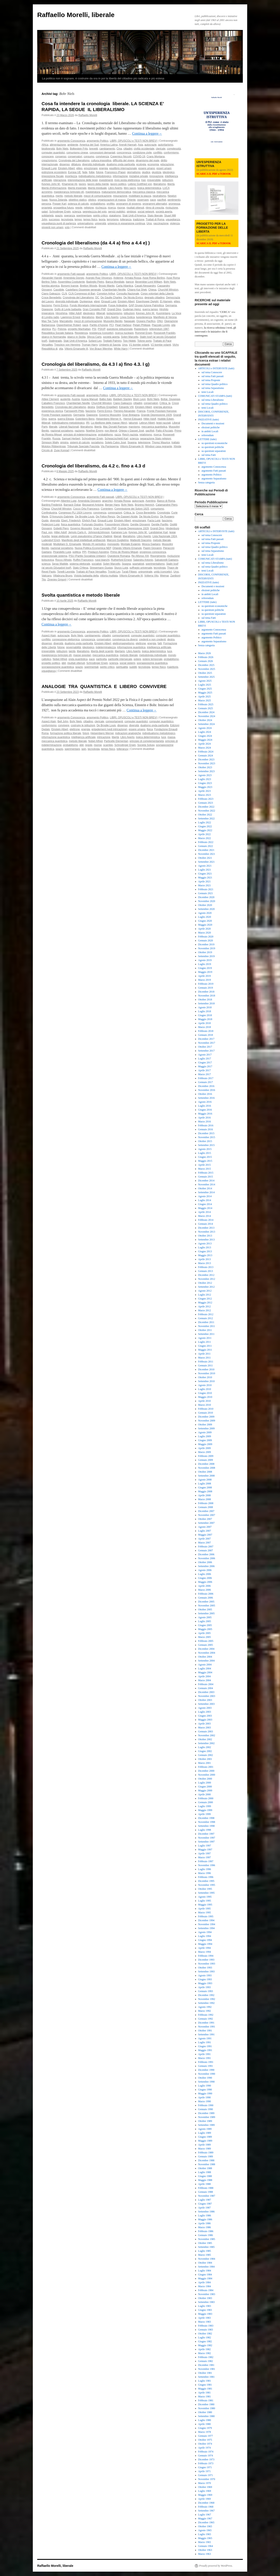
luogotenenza (144, 317)
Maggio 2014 (205, 1208)
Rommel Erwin (143, 332)
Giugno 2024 (205, 735)
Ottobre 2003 (205, 1700)
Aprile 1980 (204, 2424)
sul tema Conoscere (211, 372)
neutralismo (159, 195)
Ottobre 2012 (205, 1282)
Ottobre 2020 (205, 905)
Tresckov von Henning (67, 344)
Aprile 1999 (204, 1814)
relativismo (146, 434)
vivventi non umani (52, 227)
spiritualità (122, 667)
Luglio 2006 (204, 1574)
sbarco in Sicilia (76, 336)
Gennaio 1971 (205, 2475)
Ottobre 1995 (205, 1888)
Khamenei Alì (69, 184)
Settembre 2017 (206, 1050)
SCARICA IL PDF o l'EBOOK (213, 173)
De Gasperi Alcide (127, 516)
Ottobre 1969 (205, 2487)
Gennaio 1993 (205, 1991)
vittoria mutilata (109, 575)
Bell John (63, 721)
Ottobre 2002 (205, 1739)
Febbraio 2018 (206, 1031)
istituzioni (167, 180)
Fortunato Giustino (92, 524)
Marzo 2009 (204, 1452)
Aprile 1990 (204, 2097)
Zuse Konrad (61, 450)
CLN (64, 293)
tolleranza (125, 219)
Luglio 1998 (204, 1829)
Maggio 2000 (205, 1790)
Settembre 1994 (206, 1928)
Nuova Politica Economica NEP (93, 548)
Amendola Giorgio (73, 277)
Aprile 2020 (204, 928)
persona (46, 203)
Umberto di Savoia (110, 344)
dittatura (75, 164)
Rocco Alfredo (63, 559)
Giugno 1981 (205, 2384)
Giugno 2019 (205, 968)
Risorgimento (158, 555)
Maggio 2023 (205, 787)
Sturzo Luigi (121, 567)
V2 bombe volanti (161, 344)
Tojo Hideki (129, 340)
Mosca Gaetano (151, 544)
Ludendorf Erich (51, 540)
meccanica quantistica (154, 426)
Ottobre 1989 (205, 2121)
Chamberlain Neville (114, 289)
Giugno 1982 (205, 2341)
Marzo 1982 (204, 2353)
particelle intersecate (120, 659)
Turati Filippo (129, 571)
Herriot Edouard (132, 418)
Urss (149, 223)
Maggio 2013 (205, 1255)
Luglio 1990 (204, 2085)
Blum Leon (139, 399)
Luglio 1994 (204, 1936)
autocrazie (150, 144)
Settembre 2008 (206, 1475)
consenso (60, 156)
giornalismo (133, 172)
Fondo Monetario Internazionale (88, 305)
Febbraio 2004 (206, 1684)
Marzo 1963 (204, 2553)
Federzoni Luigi (51, 524)
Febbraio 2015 (206, 1172)
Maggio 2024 (205, 739)
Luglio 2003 (204, 1711)
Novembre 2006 (206, 1558)
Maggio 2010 (205, 1397)
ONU (160, 321)
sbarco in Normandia (54, 336)
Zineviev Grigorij (56, 579)
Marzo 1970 (204, 2483)
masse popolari (82, 655)
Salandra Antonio (143, 559)
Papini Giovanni (152, 548)
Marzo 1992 (204, 2010)
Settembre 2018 (206, 1003)
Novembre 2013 (206, 1231)
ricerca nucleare (124, 332)
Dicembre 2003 (206, 1692)
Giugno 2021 (205, 873)
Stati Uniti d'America (134, 215)
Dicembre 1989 (206, 2113)
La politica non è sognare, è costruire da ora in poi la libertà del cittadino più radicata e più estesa (103, 78)
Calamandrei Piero (166, 504)
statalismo (115, 215)
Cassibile (58, 289)
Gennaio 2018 (205, 1034)
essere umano (146, 168)
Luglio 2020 (204, 916)
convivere (63, 725)
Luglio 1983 (204, 2306)
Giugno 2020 (205, 920)
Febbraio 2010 (206, 1408)
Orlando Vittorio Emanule (127, 548)
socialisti (97, 563)
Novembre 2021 (206, 853)
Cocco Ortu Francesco (86, 508)
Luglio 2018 (204, 1011)
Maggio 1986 (205, 2219)
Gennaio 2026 (205, 661)
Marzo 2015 (204, 1168)
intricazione (103, 737)
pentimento (174, 199)
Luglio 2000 (204, 1782)
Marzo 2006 (204, 1589)
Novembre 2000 (206, 1774)
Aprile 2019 (204, 975)
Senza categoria (206, 482)
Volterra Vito (151, 575)
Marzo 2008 (204, 1499)
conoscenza (88, 639)
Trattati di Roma (155, 219)
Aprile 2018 (204, 1023)
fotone (99, 172)
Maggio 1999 (205, 1810)
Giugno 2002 (205, 1751)
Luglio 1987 (204, 2199)
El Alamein (166, 301)
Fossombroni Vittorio (117, 524)
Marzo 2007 (204, 1542)
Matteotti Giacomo (140, 540)
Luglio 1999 (204, 1806)
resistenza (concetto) (101, 332)
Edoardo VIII (126, 407)
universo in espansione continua (126, 223)
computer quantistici (53, 152)
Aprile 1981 (204, 2392)
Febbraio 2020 (206, 936)
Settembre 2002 (206, 1743)
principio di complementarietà (147, 741)
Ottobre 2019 (205, 952)
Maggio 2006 (205, 1581)
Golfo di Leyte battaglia (67, 309)
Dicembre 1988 (206, 2160)
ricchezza (101, 207)
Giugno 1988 (205, 2176)
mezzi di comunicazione (98, 195)
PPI (84, 552)
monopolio (113, 544)
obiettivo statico (77, 199)
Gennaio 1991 (205, 2065)
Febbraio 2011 (205, 1361)
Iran (143, 180)
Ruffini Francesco (83, 559)
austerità (65, 399)
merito (59, 195)
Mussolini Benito (112, 321)
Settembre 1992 (206, 2003)
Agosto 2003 (205, 1707)
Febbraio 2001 (206, 1766)
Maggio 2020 (205, 924)
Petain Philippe (141, 325)
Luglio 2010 (204, 1389)
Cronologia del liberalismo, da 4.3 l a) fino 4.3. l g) (96, 364)
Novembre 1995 (206, 1884)
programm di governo (128, 203)
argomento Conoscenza (71, 140)
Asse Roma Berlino (153, 277)
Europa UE (74, 172)
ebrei (97, 301)
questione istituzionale (120, 329)
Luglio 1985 (204, 2250)
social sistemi (127, 663)
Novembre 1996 (206, 1865)
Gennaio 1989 (205, 2156)
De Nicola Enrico (133, 297)
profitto (111, 203)
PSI (94, 329)
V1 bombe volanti (139, 344)
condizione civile (142, 152)
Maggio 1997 (205, 1849)
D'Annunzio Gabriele (62, 516)
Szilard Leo (95, 340)
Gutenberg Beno (84, 418)
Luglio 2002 (204, 1747)
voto (67, 227)
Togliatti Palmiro (112, 340)
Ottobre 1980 (205, 2412)
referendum (207, 435)
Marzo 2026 (204, 653)
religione (89, 207)
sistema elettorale (80, 563)
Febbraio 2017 (206, 1078)
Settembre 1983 (206, 2302)
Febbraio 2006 (206, 1593)
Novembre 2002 (206, 1735)
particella (101, 659)
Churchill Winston (168, 289)
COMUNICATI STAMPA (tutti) (215, 395)
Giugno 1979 (205, 2428)
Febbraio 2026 (206, 657)
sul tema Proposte (210, 380)
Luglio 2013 (204, 1247)
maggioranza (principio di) (69, 191)
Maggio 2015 (205, 1160)
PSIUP (101, 329)
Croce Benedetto (51, 297)
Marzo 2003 (204, 1727)
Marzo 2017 (204, 1074)
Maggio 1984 (205, 2278)
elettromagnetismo (123, 643)
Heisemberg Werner (102, 733)
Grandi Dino (114, 309)
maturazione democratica (116, 191)
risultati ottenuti (135, 207)
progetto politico (51, 663)
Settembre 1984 (206, 2266)
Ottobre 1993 (205, 1967)
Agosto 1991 (205, 2038)
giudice (146, 172)
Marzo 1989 (204, 2148)
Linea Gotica (127, 317)
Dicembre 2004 (206, 1648)
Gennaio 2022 (205, 846)
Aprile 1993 (204, 1987)
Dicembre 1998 (206, 1818)
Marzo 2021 (204, 885)
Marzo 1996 (204, 1873)
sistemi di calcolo (80, 442)
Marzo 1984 (204, 2286)
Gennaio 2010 (205, 1412)
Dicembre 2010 (206, 1369)
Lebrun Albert (147, 422)
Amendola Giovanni (89, 500)
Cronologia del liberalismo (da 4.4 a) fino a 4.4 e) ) (96, 242)
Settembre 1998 (206, 1825)
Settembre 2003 (206, 1703)
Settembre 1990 (206, 2081)
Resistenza (81, 332)
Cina (119, 148)
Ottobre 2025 (205, 672)
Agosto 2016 (205, 1101)
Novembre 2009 (206, 1420)
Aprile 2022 (204, 834)
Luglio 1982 (204, 2337)
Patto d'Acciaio (164, 430)
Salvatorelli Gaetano (166, 559)
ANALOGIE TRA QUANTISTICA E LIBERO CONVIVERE (104, 686)
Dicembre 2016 (206, 1086)
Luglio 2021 (204, 869)
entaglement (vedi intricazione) (109, 729)
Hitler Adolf (75, 313)
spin (83, 749)
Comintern (107, 508)
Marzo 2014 (204, 1215)
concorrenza (124, 152)
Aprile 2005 (204, 1633)
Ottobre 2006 (205, 1562)
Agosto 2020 (205, 912)
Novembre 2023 (206, 763)
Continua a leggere (147, 133)
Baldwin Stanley (122, 399)
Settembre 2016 (206, 1097)
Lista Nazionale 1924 (164, 536)
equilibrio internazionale (123, 168)
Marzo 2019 (204, 979)
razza (117, 434)
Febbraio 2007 (206, 1546)
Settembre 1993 (206, 1971)
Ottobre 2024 (205, 720)
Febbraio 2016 (206, 1125)
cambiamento (107, 148)
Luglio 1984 (204, 2270)
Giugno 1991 (205, 2046)
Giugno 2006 (205, 1578)
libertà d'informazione (54, 188)
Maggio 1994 (205, 1943)
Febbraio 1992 (206, 2014)
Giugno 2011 (205, 1345)
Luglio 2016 (204, 1105)
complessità (174, 148)
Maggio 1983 (205, 2313)
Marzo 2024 (204, 747)
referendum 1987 (159, 329)
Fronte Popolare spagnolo (57, 414)
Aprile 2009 (204, 1448)
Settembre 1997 (206, 1841)
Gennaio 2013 (205, 1271)
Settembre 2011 (206, 1334)
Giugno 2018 (205, 1015)
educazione (167, 164)
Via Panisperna (110, 446)
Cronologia (163, 512)
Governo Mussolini (110, 414)
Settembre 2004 (206, 1660)
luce (169, 651)
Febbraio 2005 (206, 1640)
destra (91, 407)
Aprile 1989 (204, 2144)
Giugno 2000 (205, 1786)
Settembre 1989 (206, 2125)
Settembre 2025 (206, 676)
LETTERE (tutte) (207, 439)
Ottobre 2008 (205, 1471)
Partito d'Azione (98, 325)
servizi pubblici (116, 211)
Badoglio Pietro (95, 281)
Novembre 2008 (206, 1467)
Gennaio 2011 (205, 1365)
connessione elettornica (66, 639)
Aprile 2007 (204, 1538)
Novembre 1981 (206, 2368)
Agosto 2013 (205, 1243)
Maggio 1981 (205, 2388)
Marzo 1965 (204, 2542)
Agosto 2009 (205, 1432)
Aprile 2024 (204, 743)
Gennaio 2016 (205, 1129)
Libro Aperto (115, 188)
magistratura (93, 191)
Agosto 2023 (205, 775)
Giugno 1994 (205, 1940)
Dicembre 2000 (206, 1770)
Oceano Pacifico (145, 321)
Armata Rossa (132, 277)
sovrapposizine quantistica (152, 663)
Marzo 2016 (204, 1121)
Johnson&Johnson (99, 532)
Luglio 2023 (204, 779)
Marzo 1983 (204, 2321)
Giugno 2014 (205, 1204)
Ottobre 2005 (205, 1609)
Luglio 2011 (204, 1341)
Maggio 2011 (205, 1349)
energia (103, 168)
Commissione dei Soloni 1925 (131, 508)
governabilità (73, 647)
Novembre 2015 (206, 1137)
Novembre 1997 (206, 1837)
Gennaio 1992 (205, 2018)
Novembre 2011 (206, 1326)
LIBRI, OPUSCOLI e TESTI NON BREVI (133, 140)
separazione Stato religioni (155, 438)
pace (153, 199)
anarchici (107, 500)
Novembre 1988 (206, 2164)
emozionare (91, 168)
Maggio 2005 (205, 1629)
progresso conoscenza (153, 552)
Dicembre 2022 (206, 806)
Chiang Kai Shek (137, 289)
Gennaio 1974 (205, 2455)
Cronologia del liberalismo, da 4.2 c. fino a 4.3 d (93, 465)
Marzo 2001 (204, 1762)
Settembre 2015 (206, 1145)
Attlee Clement (50, 399)
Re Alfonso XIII (140, 555)
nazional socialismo (62, 430)
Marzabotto (66, 321)
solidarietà (48, 215)
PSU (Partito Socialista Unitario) (87, 555)
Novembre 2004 (206, 1652)
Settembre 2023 (206, 771)
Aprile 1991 (204, 2054)
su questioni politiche (212, 447)
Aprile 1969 (204, 2498)
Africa (45, 144)
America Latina (109, 144)
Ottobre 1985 (205, 2243)
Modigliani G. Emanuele (67, 544)
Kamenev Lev (119, 532)
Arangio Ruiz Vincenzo (99, 277)
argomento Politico (97, 140)
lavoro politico (118, 184)
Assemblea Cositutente (71, 281)
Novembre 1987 (206, 2195)
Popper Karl (59, 203)
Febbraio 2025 (206, 704)
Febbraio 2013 (206, 1267)
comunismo (157, 508)
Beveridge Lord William (148, 281)
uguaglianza (173, 219)
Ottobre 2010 (205, 1377)
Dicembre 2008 (206, 1463)
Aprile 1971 (204, 2471)
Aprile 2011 (204, 1353)
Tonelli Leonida (66, 571)
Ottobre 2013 (205, 1235)
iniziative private (138, 176)
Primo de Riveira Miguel (124, 552)
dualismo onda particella (121, 164)
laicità (72, 651)
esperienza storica (52, 411)
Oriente (131, 199)
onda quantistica (78, 659)
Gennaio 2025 (205, 708)
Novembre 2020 (206, 901)
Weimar (164, 575)
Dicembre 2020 (206, 897)
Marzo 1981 (204, 2396)
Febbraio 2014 (206, 1219)
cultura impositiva (101, 160)
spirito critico (100, 215)
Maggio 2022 (205, 830)
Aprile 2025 (204, 696)
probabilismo (97, 203)
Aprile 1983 (204, 2317)
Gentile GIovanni (140, 524)
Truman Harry (90, 344)
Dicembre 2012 (206, 1275)
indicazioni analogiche (128, 733)
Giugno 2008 (205, 1487)
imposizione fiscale (53, 176)
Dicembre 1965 (206, 2522)
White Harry (121, 348)
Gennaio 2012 (205, 1318)
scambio (108, 745)
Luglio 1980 (204, 2420)
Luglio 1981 (204, 2380)
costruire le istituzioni (83, 725)
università (100, 223)
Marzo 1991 (204, 2058)
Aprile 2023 (204, 790)
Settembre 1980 (206, 2416)
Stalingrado (55, 340)
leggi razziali (163, 422)
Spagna (132, 442)
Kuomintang (163, 313)
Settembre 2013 (206, 1239)
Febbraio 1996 (206, 1877)
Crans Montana (155, 156)
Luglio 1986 (204, 2215)
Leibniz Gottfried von (140, 184)
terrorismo (113, 219)
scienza (76, 211)
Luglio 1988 (204, 2172)
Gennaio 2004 (205, 1688)
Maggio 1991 (205, 2050)
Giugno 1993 (205, 1979)
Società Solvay (146, 745)
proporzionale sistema (54, 555)
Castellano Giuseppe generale (83, 289)
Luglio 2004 (204, 1668)
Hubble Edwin (166, 418)
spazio (59, 215)
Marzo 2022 (204, 838)
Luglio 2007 (204, 1530)
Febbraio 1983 (206, 2325)
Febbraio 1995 (206, 1916)
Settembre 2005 (206, 1613)
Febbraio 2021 (206, 889)
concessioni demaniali (102, 152)
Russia (56, 438)
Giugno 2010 (205, 1393)
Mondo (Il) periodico (94, 544)
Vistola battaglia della (86, 575)
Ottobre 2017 (205, 1046)
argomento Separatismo (213, 478)
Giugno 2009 (205, 1440)
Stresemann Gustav (101, 567)
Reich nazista (130, 434)
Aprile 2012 (204, 1306)
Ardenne (118, 277)
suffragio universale (141, 567)
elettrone (141, 643)
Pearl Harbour (123, 325)
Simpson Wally (50, 442)
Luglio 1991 (204, 2042)
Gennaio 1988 (205, 2191)
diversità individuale (93, 164)
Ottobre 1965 (205, 2526)
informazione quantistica (131, 647)
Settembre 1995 (206, 1892)
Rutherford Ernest (121, 559)
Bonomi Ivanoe (70, 285)
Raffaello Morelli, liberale (75, 14)
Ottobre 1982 (205, 2333)
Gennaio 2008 (205, 1507)
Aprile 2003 (204, 1723)
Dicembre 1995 (206, 1881)
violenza (175, 223)
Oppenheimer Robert (68, 325)
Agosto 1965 (205, 2530)
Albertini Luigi (68, 500)
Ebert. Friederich (71, 520)
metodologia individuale (152, 655)
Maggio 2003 (205, 1719)
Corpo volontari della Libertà (157, 293)
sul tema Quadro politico (214, 384)
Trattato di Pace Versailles (91, 571)
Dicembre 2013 (206, 1227)
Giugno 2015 (205, 1156)
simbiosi (131, 211)
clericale (160, 148)
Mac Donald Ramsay (115, 426)
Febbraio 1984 (206, 2290)
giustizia (156, 172)
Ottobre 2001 (205, 1759)
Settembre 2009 (206, 1428)
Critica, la (164, 403)
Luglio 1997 (204, 1845)
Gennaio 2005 (205, 1644)
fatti (160, 643)
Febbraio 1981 (206, 2400)
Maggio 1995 (205, 1904)
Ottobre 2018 (205, 999)
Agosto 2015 (205, 1149)
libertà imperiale (77, 188)
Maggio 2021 (205, 877)
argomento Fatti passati (71, 273)
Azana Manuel (89, 399)
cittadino (88, 721)
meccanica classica (144, 191)
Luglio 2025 (204, 684)
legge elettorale (60, 536)
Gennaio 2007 (205, 1550)
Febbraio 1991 (206, 2062)
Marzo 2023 (204, 794)
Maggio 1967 (205, 2518)
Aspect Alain (49, 635)
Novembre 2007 (206, 1515)
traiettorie (172, 667)
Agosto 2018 (205, 1007)
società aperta (164, 211)
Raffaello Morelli (87, 115)
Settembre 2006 (206, 1566)
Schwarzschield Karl (116, 438)
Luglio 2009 (204, 1436)
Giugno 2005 (205, 1625)
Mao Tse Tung (50, 321)
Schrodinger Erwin (60, 211)
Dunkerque (86, 301)
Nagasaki (129, 321)
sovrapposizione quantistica (58, 667)
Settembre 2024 (206, 724)
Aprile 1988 (204, 2184)
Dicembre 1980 (206, 2404)
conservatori (75, 156)
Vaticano (47, 575)
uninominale (145, 571)
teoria (102, 219)
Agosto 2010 (205, 1385)
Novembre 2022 (206, 810)
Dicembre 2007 (206, 1511)
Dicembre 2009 (206, 1416)
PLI (54, 329)
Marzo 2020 (204, 932)
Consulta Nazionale (127, 293)
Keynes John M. (51, 184)
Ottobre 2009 (205, 1424)
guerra (52, 418)
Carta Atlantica (124, 285)
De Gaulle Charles (111, 297)
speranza (69, 215)
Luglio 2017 (204, 1058)
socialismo (97, 442)
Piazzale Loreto (161, 325)
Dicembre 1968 (206, 2502)
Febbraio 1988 (206, 2187)
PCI (111, 325)
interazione (59, 180)
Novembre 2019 (206, 948)
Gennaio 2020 (205, 940)
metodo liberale (73, 195)
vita (61, 348)
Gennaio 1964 (205, 2546)
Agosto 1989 (205, 2128)
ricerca (112, 207)
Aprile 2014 (204, 1212)
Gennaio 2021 (205, 893)
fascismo (47, 305)
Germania (171, 305)
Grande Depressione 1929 (156, 414)
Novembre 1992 (206, 1999)
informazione (120, 176)
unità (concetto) (163, 571)
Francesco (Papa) (115, 172)
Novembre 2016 (206, 1090)
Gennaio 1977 (205, 2435)
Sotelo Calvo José (115, 442)
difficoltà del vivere (124, 160)
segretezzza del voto (94, 211)
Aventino (150, 500)
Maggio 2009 (205, 1444)
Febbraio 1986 (206, 2231)
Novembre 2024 (206, 716)
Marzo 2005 (204, 1637)
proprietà (47, 207)
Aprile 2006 (204, 1585)
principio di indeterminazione (79, 434)
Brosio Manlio (107, 285)
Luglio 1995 (204, 1900)
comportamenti (121, 635)
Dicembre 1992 (206, 1995)
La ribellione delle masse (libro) (109, 422)
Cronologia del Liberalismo (73, 160)
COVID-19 (139, 156)
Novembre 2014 (206, 1184)
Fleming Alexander (124, 411)
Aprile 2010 (204, 1400)
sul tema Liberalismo (212, 399)
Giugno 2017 (205, 1062)
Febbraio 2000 (206, 1798)
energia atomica (162, 407)
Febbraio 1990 (206, 2105)
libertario (120, 651)
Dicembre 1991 (206, 2022)
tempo (78, 219)
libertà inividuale (97, 188)
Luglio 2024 (204, 731)
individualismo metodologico (95, 176)
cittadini (127, 148)
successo (54, 219)
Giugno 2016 (205, 1109)
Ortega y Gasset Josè (131, 430)
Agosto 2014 (205, 1196)
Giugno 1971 (205, 2467)
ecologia (141, 164)
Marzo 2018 (204, 1027)
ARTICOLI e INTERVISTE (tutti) (216, 368)
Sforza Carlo (94, 336)
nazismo (79, 430)
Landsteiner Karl (158, 532)
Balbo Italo (105, 399)
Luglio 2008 (204, 1483)
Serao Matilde (60, 563)
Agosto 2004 (205, 1664)
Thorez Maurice (161, 442)
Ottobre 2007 (205, 1519)
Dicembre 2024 (206, 712)
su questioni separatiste (213, 451)
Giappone (47, 309)
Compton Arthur (106, 293)
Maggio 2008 (205, 1491)
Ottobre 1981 (205, 2372)
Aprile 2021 (204, 881)
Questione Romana (118, 555)
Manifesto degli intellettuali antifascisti (83, 540)
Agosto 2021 (205, 865)
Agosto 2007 (205, 1526)
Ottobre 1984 (205, 2262)
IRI (87, 422)
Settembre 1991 (206, 2034)
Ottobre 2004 (205, 1656)
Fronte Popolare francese (162, 411)
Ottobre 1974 (205, 2443)
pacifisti (161, 199)
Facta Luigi (153, 520)
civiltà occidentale (144, 148)
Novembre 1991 (206, 2026)
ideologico (169, 172)
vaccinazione (160, 223)
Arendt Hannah (128, 144)
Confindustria (49, 512)
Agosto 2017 (205, 1054)
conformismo (171, 152)
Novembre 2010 (206, 1373)
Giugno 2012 (205, 1298)
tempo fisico (90, 219)
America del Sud (89, 144)
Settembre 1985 (206, 2247)
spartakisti (138, 563)
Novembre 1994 (206, 1924)
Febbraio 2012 (206, 1314)
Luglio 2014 (204, 1200)
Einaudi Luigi (49, 168)
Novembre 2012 (206, 1278)
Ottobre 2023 (205, 767)
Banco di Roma (166, 500)
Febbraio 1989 (206, 2152)
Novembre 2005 (206, 1605)
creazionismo (49, 160)
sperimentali (91, 667)
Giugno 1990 (205, 2089)
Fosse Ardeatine (117, 305)
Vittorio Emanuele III (76, 348)
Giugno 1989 (205, 2136)
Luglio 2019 (204, 964)
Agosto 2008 (205, 1479)
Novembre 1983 (206, 2294)
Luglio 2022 (204, 822)
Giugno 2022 (205, 826)
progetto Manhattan (79, 329)
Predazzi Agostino (98, 552)
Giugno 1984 (205, 2274)
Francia (141, 411)
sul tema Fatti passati (212, 376)
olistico (92, 199)
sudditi (133, 667)
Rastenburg (141, 329)
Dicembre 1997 (206, 1833)
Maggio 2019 (205, 972)
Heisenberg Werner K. (109, 418)
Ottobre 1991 (205, 2030)
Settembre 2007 (206, 1522)
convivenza (102, 156)
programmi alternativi (155, 203)
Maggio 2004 (205, 1672)
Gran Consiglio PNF (94, 309)
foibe (91, 172)
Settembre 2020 (206, 909)
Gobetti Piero (61, 528)
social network (146, 211)
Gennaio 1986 (205, 2235)
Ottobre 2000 (205, 1778)
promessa (174, 203)
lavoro (82, 184)
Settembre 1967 (206, 2510)
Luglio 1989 (204, 2132)
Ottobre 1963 (205, 2550)
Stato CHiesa (80, 567)
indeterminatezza (106, 647)
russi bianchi (102, 559)
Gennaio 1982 (205, 2361)
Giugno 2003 (205, 1715)
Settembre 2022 (206, 818)
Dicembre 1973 (206, 2459)
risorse (121, 207)
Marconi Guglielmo (118, 540)
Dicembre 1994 (206, 1920)
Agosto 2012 (205, 1290)
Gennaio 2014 (205, 1223)
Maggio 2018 (205, 1019)
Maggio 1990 (205, 2093)
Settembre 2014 (206, 1192)
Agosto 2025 (205, 680)
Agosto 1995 (205, 1896)
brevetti (93, 148)
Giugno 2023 (205, 783)
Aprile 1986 (204, 2223)
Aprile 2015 (204, 1164)
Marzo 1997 (204, 1857)
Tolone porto (144, 340)
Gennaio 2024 (205, 755)
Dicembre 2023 (206, 759)
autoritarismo (165, 144)
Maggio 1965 (205, 2538)
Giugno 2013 (205, 1251)
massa (171, 737)
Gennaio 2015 (205, 1176)
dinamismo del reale (147, 160)
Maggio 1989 (205, 2140)
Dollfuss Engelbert (106, 407)
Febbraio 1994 (206, 1955)
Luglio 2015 (204, 1153)
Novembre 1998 (206, 1822)
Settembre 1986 (206, 2211)
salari (45, 211)
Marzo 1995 (204, 1912)
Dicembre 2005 (206, 1601)
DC (97, 297)
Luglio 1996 (204, 1869)
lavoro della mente (98, 184)
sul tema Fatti (208, 454)
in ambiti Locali (209, 431)
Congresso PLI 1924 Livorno (75, 512)
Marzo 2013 (204, 1263)
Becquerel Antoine (92, 504)
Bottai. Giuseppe (170, 399)
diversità (55, 520)
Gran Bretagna (131, 414)
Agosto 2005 (205, 1617)
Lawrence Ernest (70, 317)
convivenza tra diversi (125, 639)
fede (84, 172)
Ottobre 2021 (205, 857)
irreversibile (154, 180)
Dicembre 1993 (206, 1959)
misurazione (120, 195)
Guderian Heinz (132, 309)
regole (78, 207)
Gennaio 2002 (205, 1755)
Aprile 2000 (204, 1794)
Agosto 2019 (205, 960)
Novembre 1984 (206, 2258)
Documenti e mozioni (212, 423)
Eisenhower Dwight (147, 301)
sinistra (64, 442)
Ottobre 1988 (205, 2168)
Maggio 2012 (205, 1302)
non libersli (111, 430)
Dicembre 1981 (206, 2365)
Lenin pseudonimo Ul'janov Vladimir (91, 536)
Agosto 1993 (205, 1975)
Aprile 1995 (204, 1908)
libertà (171, 184)
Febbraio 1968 (206, 2506)
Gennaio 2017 (205, 1082)
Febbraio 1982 (206, 2357)
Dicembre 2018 (206, 991)
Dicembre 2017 (206, 1038)
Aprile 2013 (204, 1259)
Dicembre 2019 (206, 944)
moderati (47, 544)
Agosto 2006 (205, 1570)
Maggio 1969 (205, 2494)
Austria (76, 399)
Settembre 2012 (206, 1286)
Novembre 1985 (206, 2239)
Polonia (62, 329)
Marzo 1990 (204, 2101)
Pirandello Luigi (62, 552)
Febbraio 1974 (206, 2451)
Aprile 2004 (204, 1676)
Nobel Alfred (60, 659)
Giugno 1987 (205, 2203)
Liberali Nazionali (69, 426)
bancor (130, 281)
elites (79, 168)
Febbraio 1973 (206, 2463)
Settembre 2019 (206, 956)
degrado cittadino (154, 297)
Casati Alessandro (145, 285)
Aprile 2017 (204, 1070)
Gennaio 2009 (205, 1459)
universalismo (85, 223)
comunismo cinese (77, 152)
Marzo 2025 (204, 700)
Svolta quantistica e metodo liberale (81, 594)
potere (137, 659)
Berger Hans (112, 504)
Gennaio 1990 (205, 2109)
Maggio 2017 (205, 1066)
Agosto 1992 (205, 2006)
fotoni (85, 733)
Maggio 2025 (205, 692)
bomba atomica (51, 285)
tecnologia (67, 219)
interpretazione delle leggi (83, 180)
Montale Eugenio (130, 544)
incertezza (71, 176)
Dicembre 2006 (206, 1554)
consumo (89, 156)
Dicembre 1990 (206, 2069)
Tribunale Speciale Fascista (83, 446)
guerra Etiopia (66, 418)
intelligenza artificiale (159, 647)
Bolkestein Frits (79, 148)
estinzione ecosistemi (54, 172)
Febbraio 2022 (206, 842)
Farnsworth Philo (74, 411)
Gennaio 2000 (205, 1802)
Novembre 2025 (206, 669)
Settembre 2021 (206, 861)
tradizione (138, 219)
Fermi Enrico (60, 305)
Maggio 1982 (205, 2345)
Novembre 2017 (206, 1042)
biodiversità (48, 148)
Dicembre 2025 (206, 665)
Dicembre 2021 (206, 850)
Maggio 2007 (205, 1534)
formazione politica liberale (65, 733)
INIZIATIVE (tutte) (208, 419)
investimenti (106, 180)
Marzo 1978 (204, 2431)
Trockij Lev (114, 571)
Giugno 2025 (205, 688)
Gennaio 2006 (205, 1597)
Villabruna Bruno (62, 575)
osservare (143, 199)
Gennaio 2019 (205, 987)
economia (153, 164)
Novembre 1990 (206, 2073)
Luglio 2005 (204, 1621)
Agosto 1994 (205, 1932)
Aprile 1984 (204, 2282)
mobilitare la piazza (140, 195)
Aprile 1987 (204, 2207)
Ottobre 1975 (205, 2439)
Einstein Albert (66, 168)
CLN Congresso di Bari (81, 293)
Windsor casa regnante (158, 446)
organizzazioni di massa (112, 199)
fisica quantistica (70, 524)
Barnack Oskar (72, 504)
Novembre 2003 (206, 1696)
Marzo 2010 (204, 1404)
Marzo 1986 (204, 2227)
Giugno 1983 (205, 2309)
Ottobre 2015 (205, 1141)
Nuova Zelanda (58, 199)
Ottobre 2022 (205, 814)
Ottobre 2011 (205, 1330)
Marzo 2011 (204, 1357)
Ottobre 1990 (205, 2077)
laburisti (133, 422)
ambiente (72, 144)
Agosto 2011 (205, 1337)
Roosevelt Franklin (164, 332)
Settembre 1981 (206, 2376)
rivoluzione (171, 207)
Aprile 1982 (204, 2349)
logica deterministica (149, 188)
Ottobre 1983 (205, 2298)
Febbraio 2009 (206, 1456)
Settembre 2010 (206, 1381)
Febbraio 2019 (206, 983)
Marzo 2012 (204, 1310)
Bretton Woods (88, 285)
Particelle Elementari (116, 741)
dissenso (64, 164)
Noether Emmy (94, 430)
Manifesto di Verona (165, 317)
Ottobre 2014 (205, 1188)
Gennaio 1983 (205, 2329)
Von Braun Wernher (100, 348)
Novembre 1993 (206, 1963)
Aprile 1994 (204, 1947)
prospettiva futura (63, 207)
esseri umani (163, 168)
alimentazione (58, 144)
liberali (117, 536)
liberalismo (159, 184)
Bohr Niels (62, 148)
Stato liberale (155, 215)
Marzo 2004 (204, 1680)
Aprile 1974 (204, 2447)
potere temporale (153, 659)
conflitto (157, 152)
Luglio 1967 (204, 2514)
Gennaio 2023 (205, 802)
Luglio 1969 (204, 2490)
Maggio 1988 (205, 2180)
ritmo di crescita (155, 207)
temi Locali (207, 392)
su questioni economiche (214, 443)
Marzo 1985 (204, 2254)
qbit (63, 663)
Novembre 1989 (206, 2117)
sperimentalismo (155, 563)
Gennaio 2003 (205, 1731)
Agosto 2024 (205, 728)
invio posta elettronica (127, 180)
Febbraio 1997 (206, 1861)
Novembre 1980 (206, 2408)
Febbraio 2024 (206, 751)
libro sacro (130, 188)
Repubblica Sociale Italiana (57, 332)
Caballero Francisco (53, 403)
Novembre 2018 (206, 995)
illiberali (100, 313)
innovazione (156, 176)
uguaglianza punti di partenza (59, 223)
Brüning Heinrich (144, 504)
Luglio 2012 (204, 1294)
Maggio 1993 (205, 1983)
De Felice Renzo (105, 516)
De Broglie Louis (84, 516)
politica (76, 552)
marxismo (134, 426)
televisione (144, 442)
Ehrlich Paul (89, 520)
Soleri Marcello (129, 336)
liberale (53, 426)
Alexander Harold (52, 277)
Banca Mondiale (115, 281)
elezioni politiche (210, 427)
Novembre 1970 (206, 2479)
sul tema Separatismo (212, 388)
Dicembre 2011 (206, 1322)
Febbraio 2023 (206, 798)
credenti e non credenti (152, 639)
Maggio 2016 (205, 1113)
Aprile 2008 (204, 1495)
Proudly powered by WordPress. (216, 2565)
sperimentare (84, 215)
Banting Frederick (52, 504)
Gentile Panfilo (159, 524)
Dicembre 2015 (206, 1133)
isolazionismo (114, 313)
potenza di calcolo (78, 203)
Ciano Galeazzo (51, 293)
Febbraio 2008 (206, 1503)
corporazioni (115, 512)
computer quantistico (168, 635)
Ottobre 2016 (205, 1094)
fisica (150, 729)
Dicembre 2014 (206, 1180)
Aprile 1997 (204, 1853)
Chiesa (152, 289)
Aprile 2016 (204, 1117)
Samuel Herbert (71, 438)
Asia (140, 144)
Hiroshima (61, 313)
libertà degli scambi (102, 651)
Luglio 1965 (204, 2534)
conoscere (48, 156)
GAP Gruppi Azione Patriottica (146, 305)
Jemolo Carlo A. (77, 532)
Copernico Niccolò (120, 156)
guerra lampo (150, 309)
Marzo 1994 (204, 1951)
